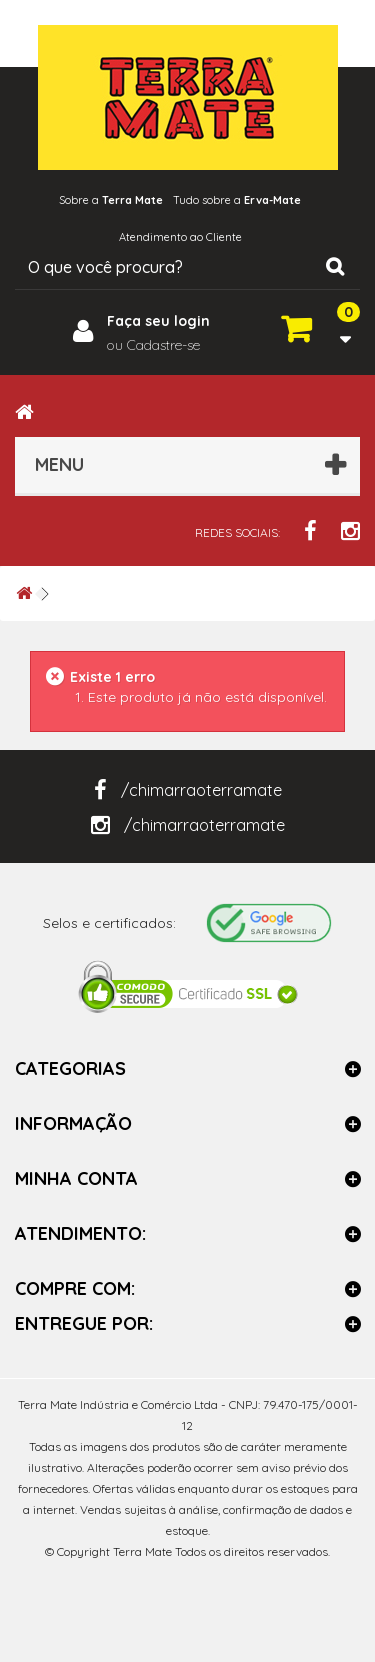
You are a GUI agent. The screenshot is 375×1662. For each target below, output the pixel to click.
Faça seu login (158, 321)
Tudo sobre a (237, 200)
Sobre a (111, 200)
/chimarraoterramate (188, 790)
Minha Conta (76, 1178)
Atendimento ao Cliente (180, 237)
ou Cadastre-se (153, 345)
